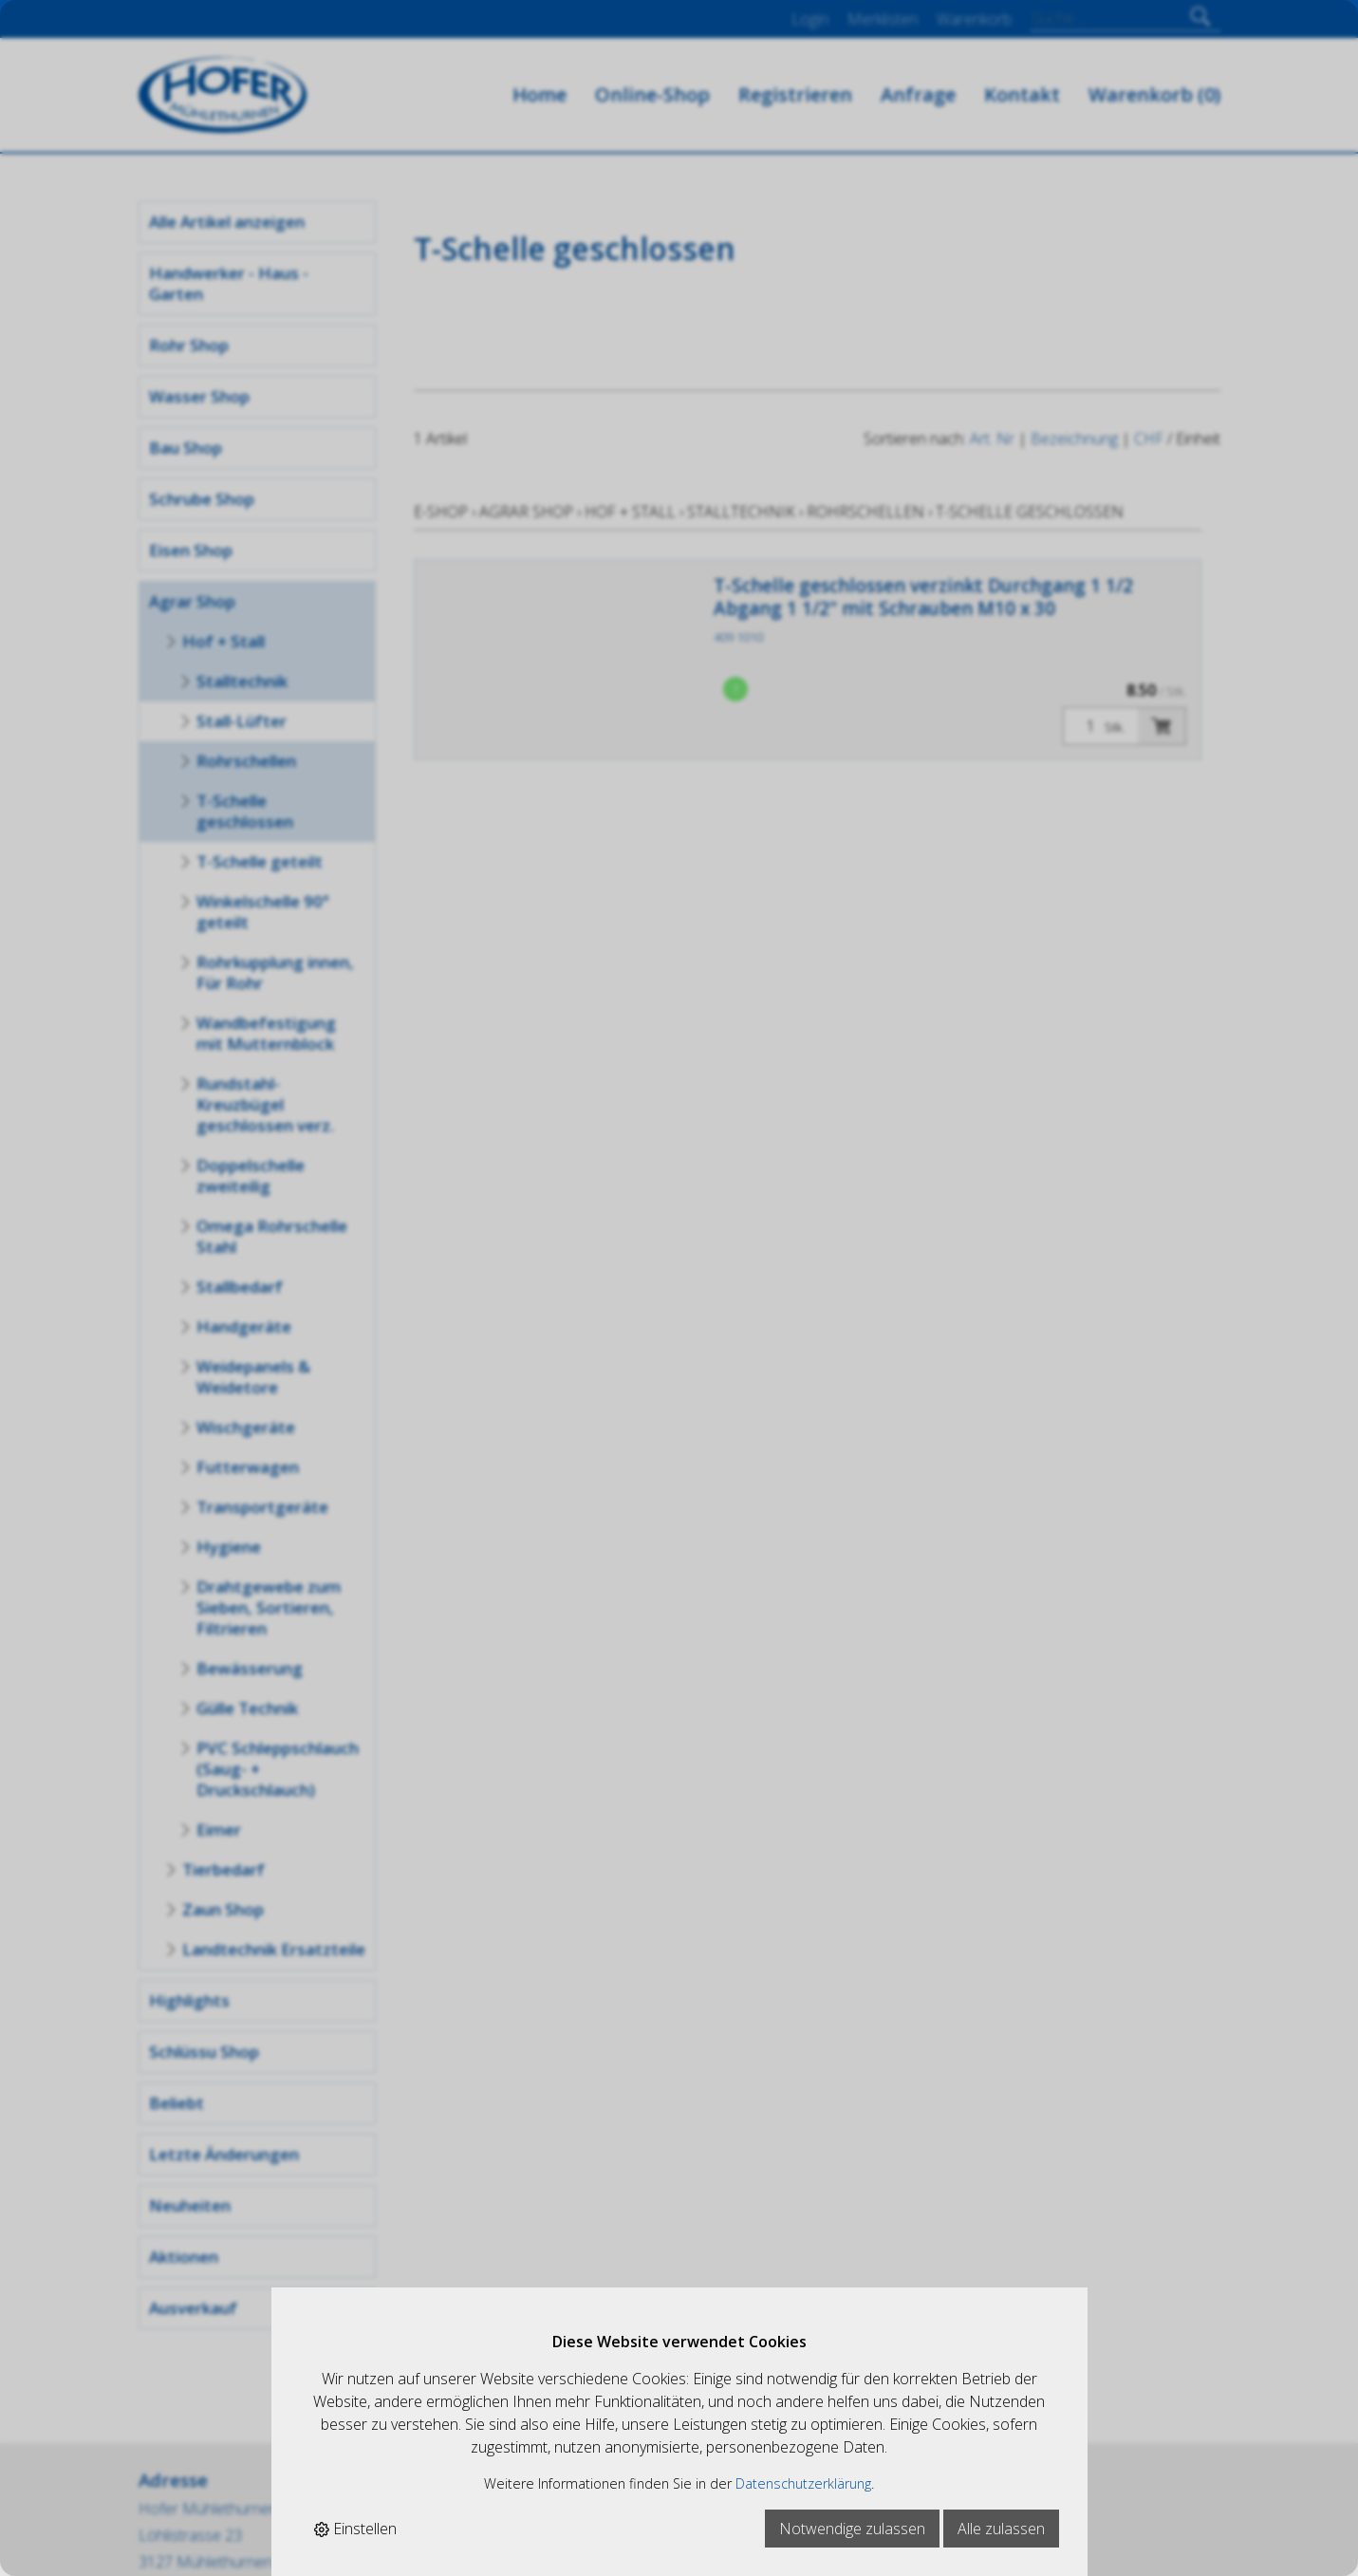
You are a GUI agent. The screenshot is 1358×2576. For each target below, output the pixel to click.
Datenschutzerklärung (803, 2483)
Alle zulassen (1001, 2528)
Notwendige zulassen (852, 2528)
